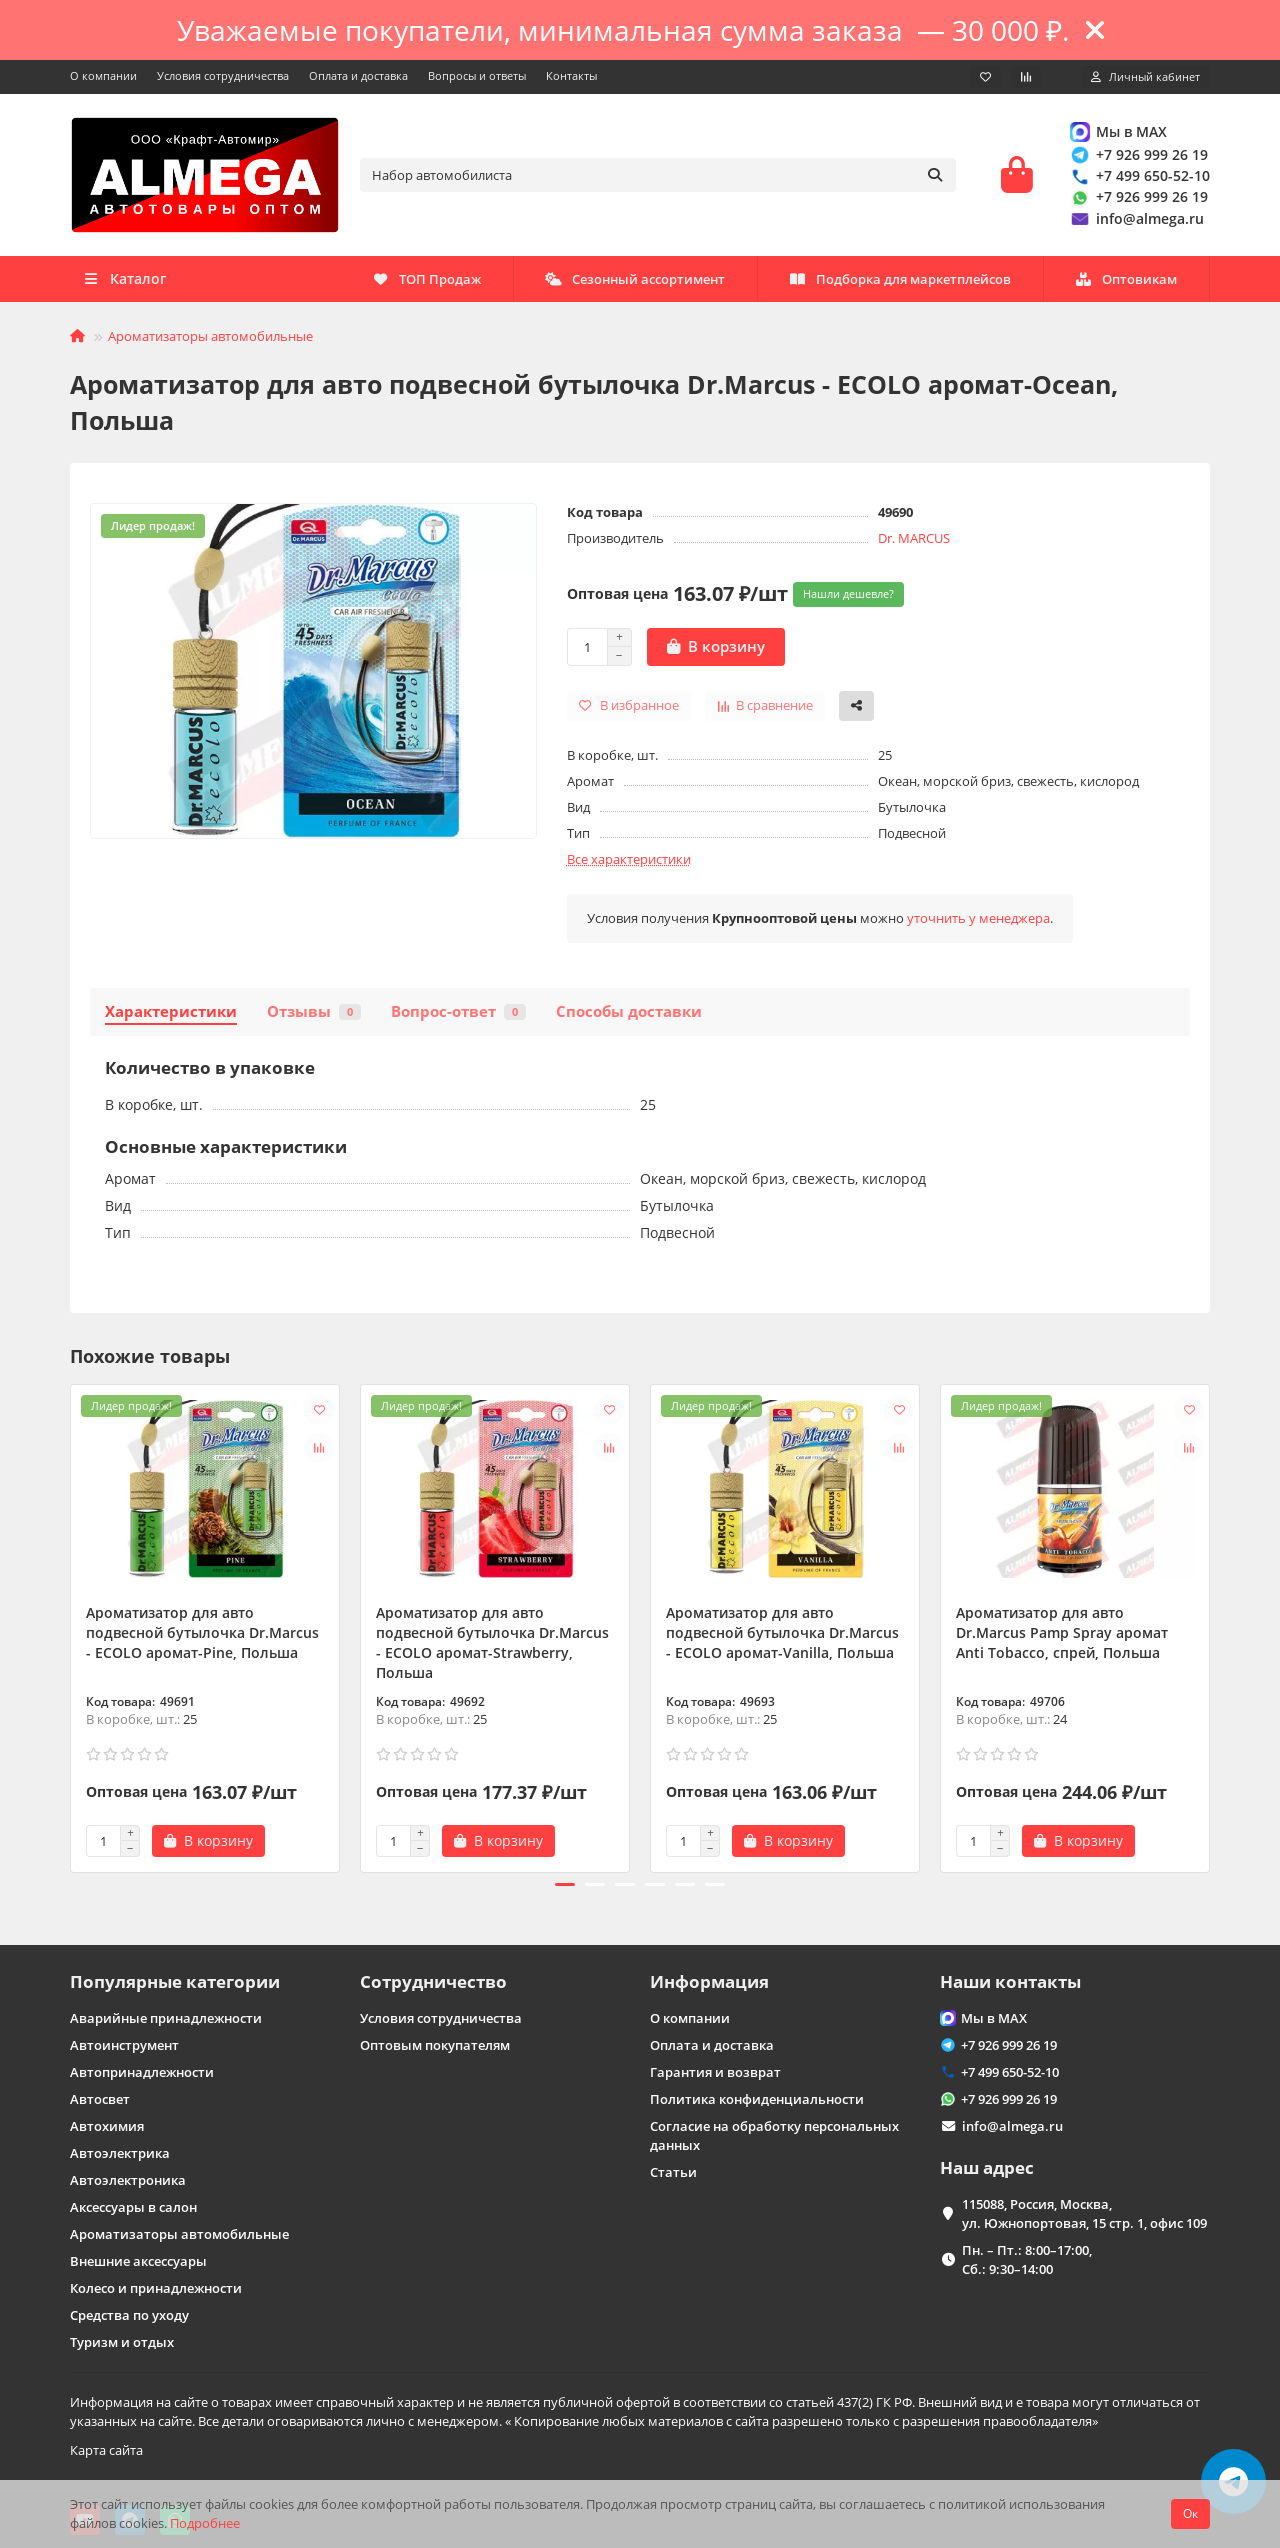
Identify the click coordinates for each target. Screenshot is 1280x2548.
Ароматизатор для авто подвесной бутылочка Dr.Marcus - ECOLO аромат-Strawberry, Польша (492, 1648)
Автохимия (107, 2124)
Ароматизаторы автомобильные (210, 342)
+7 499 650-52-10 (1139, 178)
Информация (709, 1979)
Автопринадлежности (142, 2070)
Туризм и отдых (122, 2340)
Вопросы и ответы (477, 75)
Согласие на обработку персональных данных (774, 2133)
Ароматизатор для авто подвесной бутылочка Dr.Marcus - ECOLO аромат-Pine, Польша (202, 1638)
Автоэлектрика (120, 2151)
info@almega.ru (1136, 221)
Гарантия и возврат (715, 2070)
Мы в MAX (1117, 134)
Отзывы (314, 1017)
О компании (103, 75)
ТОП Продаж (1122, 285)
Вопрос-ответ (458, 1017)
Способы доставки (629, 1017)
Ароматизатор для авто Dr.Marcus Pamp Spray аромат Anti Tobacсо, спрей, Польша (1062, 1638)
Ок (1190, 2513)
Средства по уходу (129, 2313)
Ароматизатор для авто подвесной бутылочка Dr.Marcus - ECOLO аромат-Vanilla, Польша (782, 1638)
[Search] (658, 178)
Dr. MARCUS (914, 544)
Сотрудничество (433, 1979)
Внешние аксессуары (138, 2259)
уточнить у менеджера (978, 924)
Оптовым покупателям (435, 2043)
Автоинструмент (124, 2043)
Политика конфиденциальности (757, 2097)
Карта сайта (106, 2448)
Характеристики (171, 1017)
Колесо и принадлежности (156, 2286)
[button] (565, 1891)
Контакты (571, 75)
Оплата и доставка (358, 75)
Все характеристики (629, 865)
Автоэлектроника (128, 2178)
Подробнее (205, 2523)
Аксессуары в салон (133, 2205)
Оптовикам (423, 285)
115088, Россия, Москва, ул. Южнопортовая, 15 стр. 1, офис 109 (1084, 2211)
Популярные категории (175, 1979)
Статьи (673, 2170)
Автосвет (100, 2097)
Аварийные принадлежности (166, 2016)
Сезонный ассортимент (914, 285)
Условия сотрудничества (223, 75)
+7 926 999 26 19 (1138, 157)
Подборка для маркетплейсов (649, 285)
